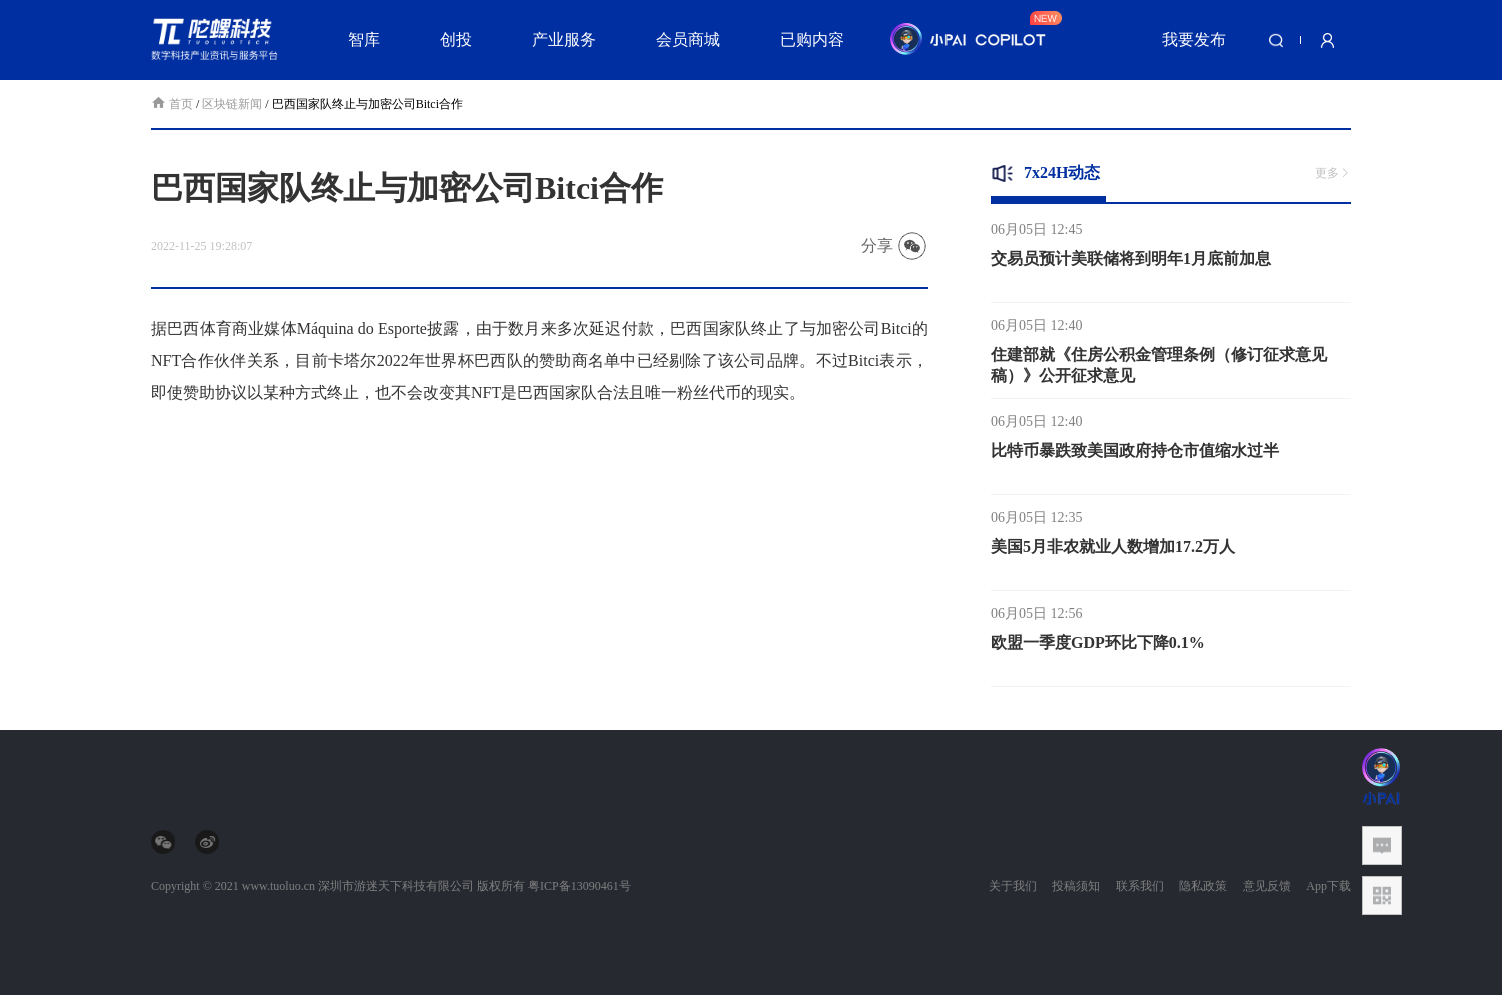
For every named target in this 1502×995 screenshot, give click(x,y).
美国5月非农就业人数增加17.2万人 (1113, 551)
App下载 (1328, 886)
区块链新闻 (232, 104)
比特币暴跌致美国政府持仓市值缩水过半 (1135, 455)
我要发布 (1194, 39)
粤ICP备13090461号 (579, 886)
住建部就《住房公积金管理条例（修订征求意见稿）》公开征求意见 (1159, 370)
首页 (173, 104)
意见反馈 (1267, 886)
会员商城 (688, 39)
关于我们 (1013, 886)
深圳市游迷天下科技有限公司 (396, 886)
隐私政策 (1203, 886)
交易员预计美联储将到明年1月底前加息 (1131, 263)
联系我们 (1140, 886)
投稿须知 (1076, 886)
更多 (1333, 173)
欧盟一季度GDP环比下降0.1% (1098, 647)
